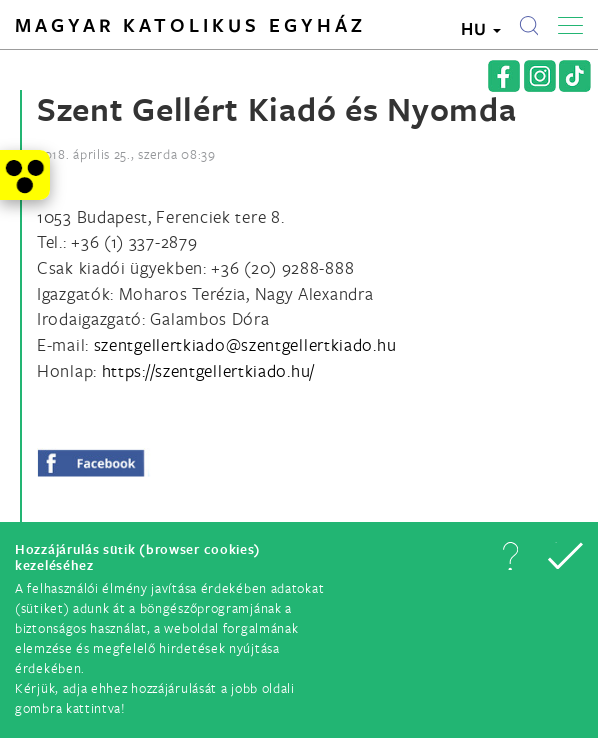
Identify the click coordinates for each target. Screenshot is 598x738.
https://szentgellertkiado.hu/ (208, 370)
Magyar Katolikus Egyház (190, 25)
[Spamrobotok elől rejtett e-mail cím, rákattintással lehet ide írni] (245, 344)
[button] (510, 556)
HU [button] (481, 28)
